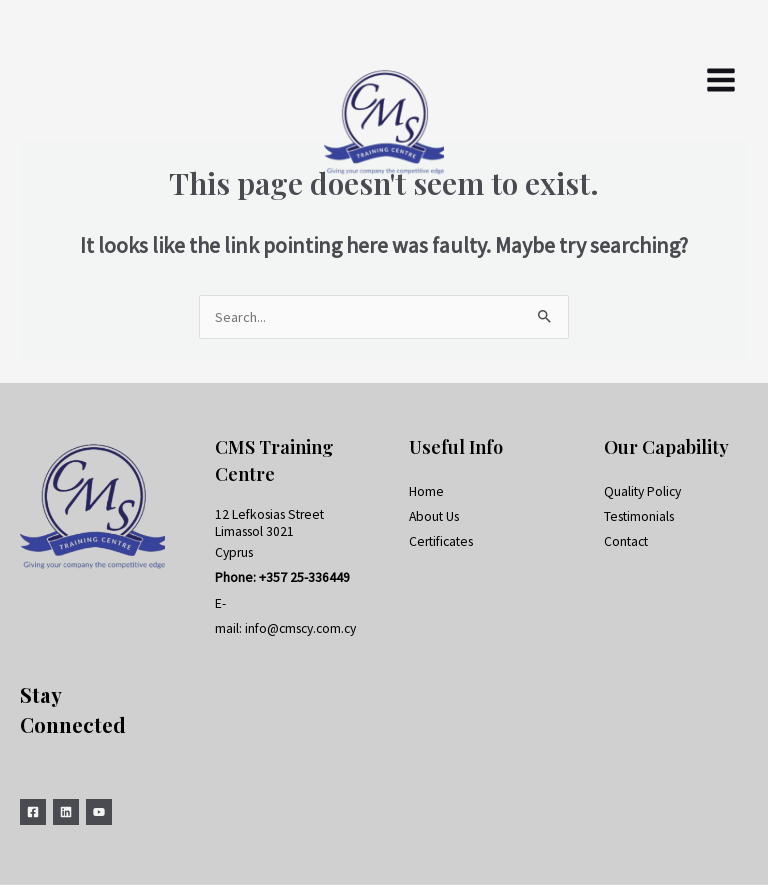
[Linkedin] (66, 812)
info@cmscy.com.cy (300, 628)
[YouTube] (99, 812)
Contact (626, 541)
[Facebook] (33, 812)
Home (426, 491)
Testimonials (639, 516)
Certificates (441, 541)
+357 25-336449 (304, 577)
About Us (434, 516)
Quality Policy (642, 491)
